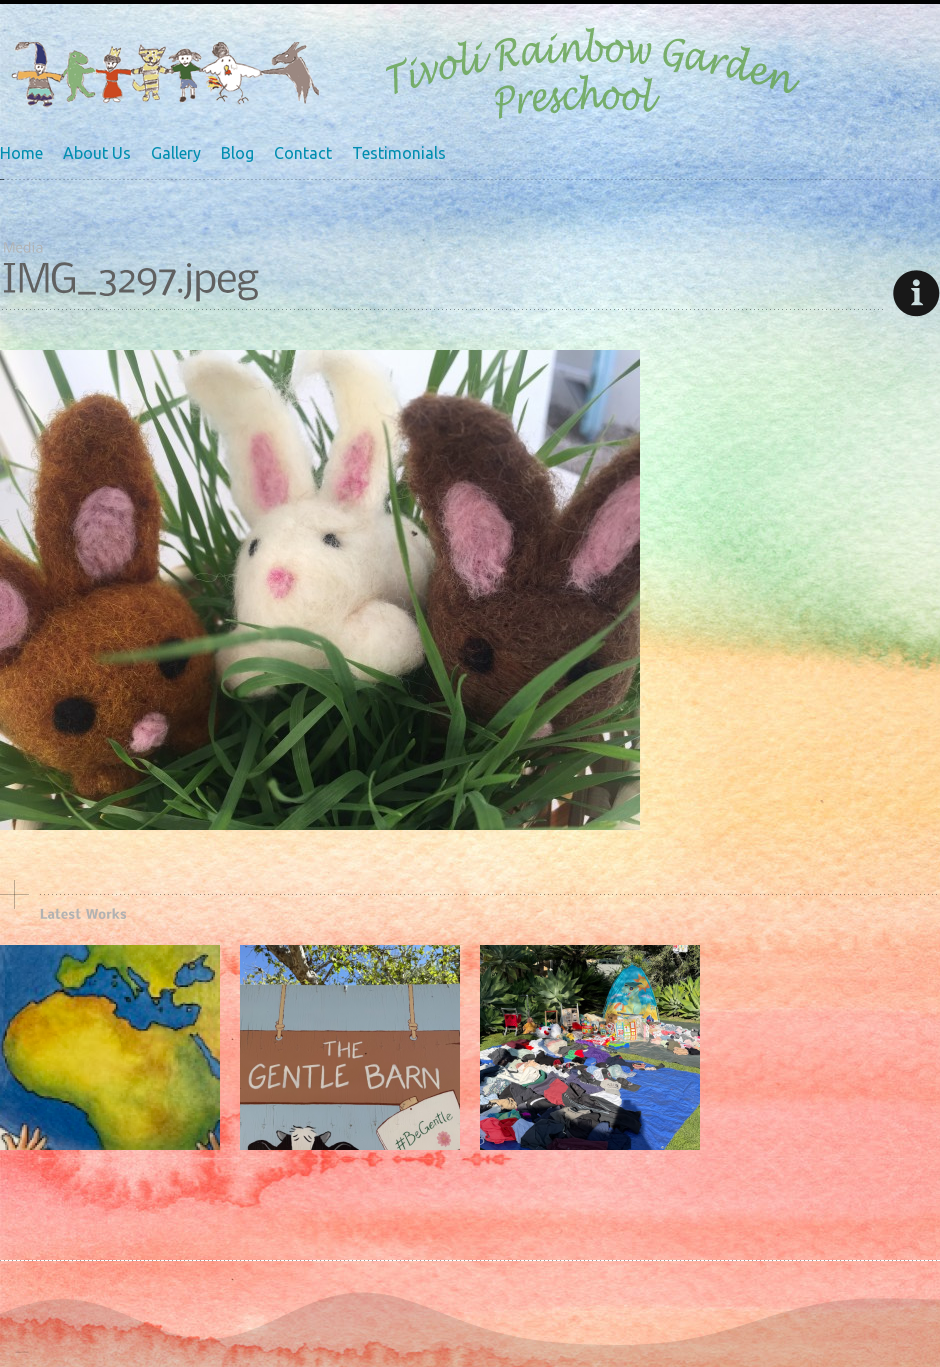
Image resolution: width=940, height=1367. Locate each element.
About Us (97, 153)
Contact (303, 153)
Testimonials (399, 153)
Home (21, 153)
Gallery (176, 153)
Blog (237, 153)
